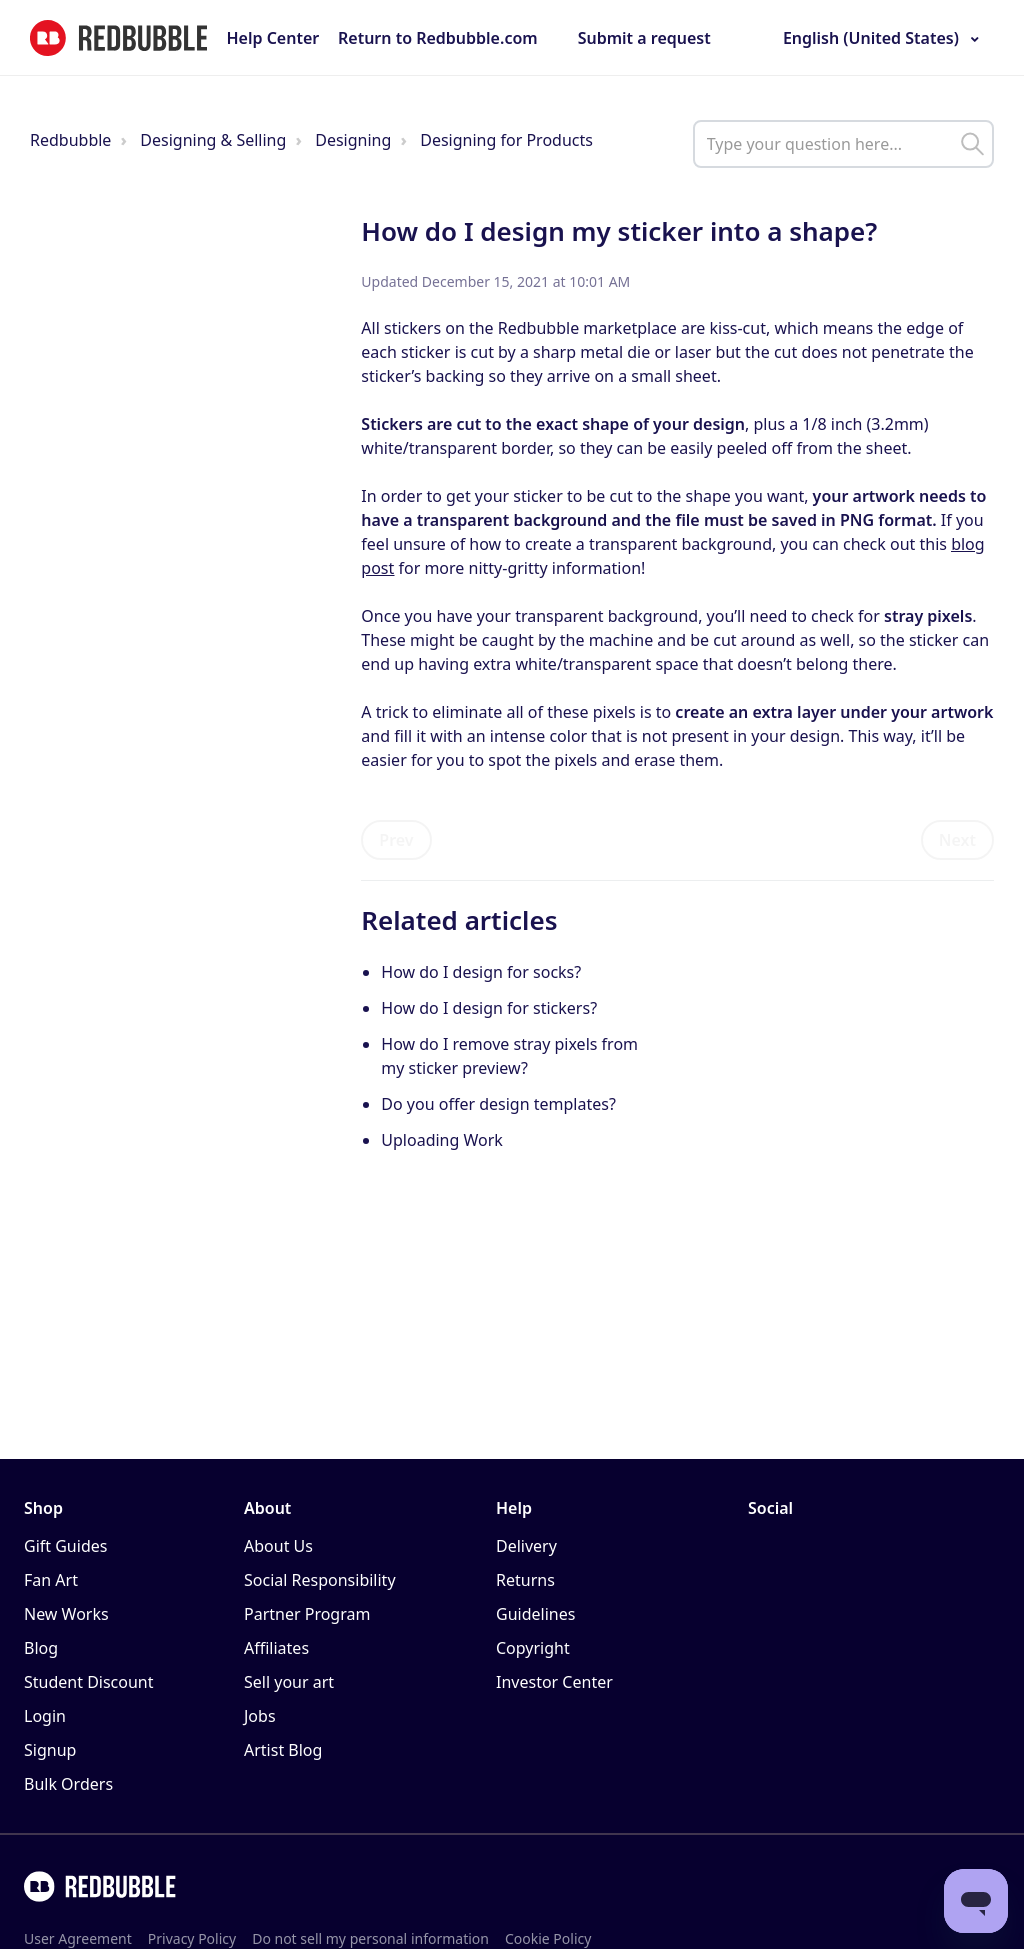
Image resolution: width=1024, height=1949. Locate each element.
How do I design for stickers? (489, 1008)
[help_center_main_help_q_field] (843, 144)
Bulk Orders (68, 1784)
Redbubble (70, 140)
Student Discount (89, 1682)
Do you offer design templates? (498, 1104)
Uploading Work (442, 1140)
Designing (353, 140)
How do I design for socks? (481, 972)
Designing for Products (506, 140)
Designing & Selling (213, 140)
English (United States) (871, 38)
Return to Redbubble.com (438, 38)
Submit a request (644, 38)
